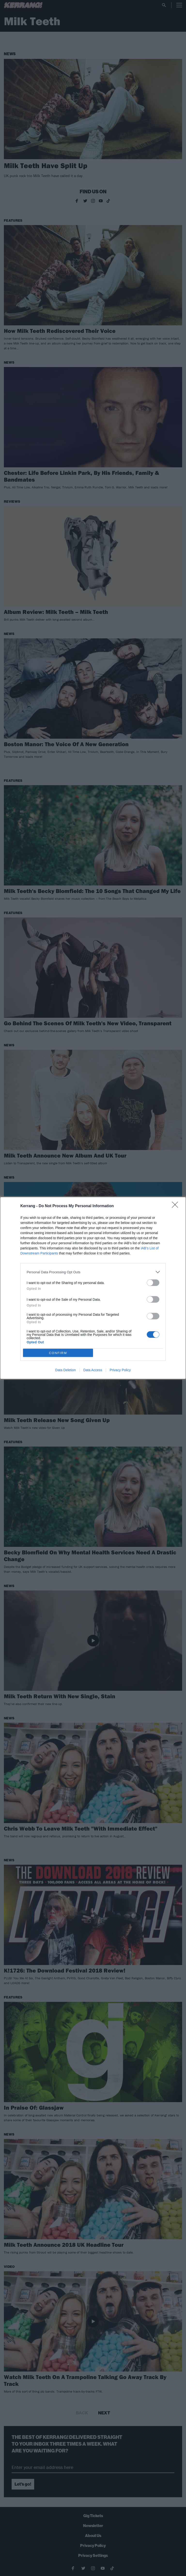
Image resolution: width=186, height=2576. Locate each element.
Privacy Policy (120, 1370)
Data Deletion (65, 1370)
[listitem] (93, 1272)
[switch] (153, 1282)
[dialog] (93, 1288)
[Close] (176, 1206)
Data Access (92, 1370)
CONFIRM (58, 1353)
